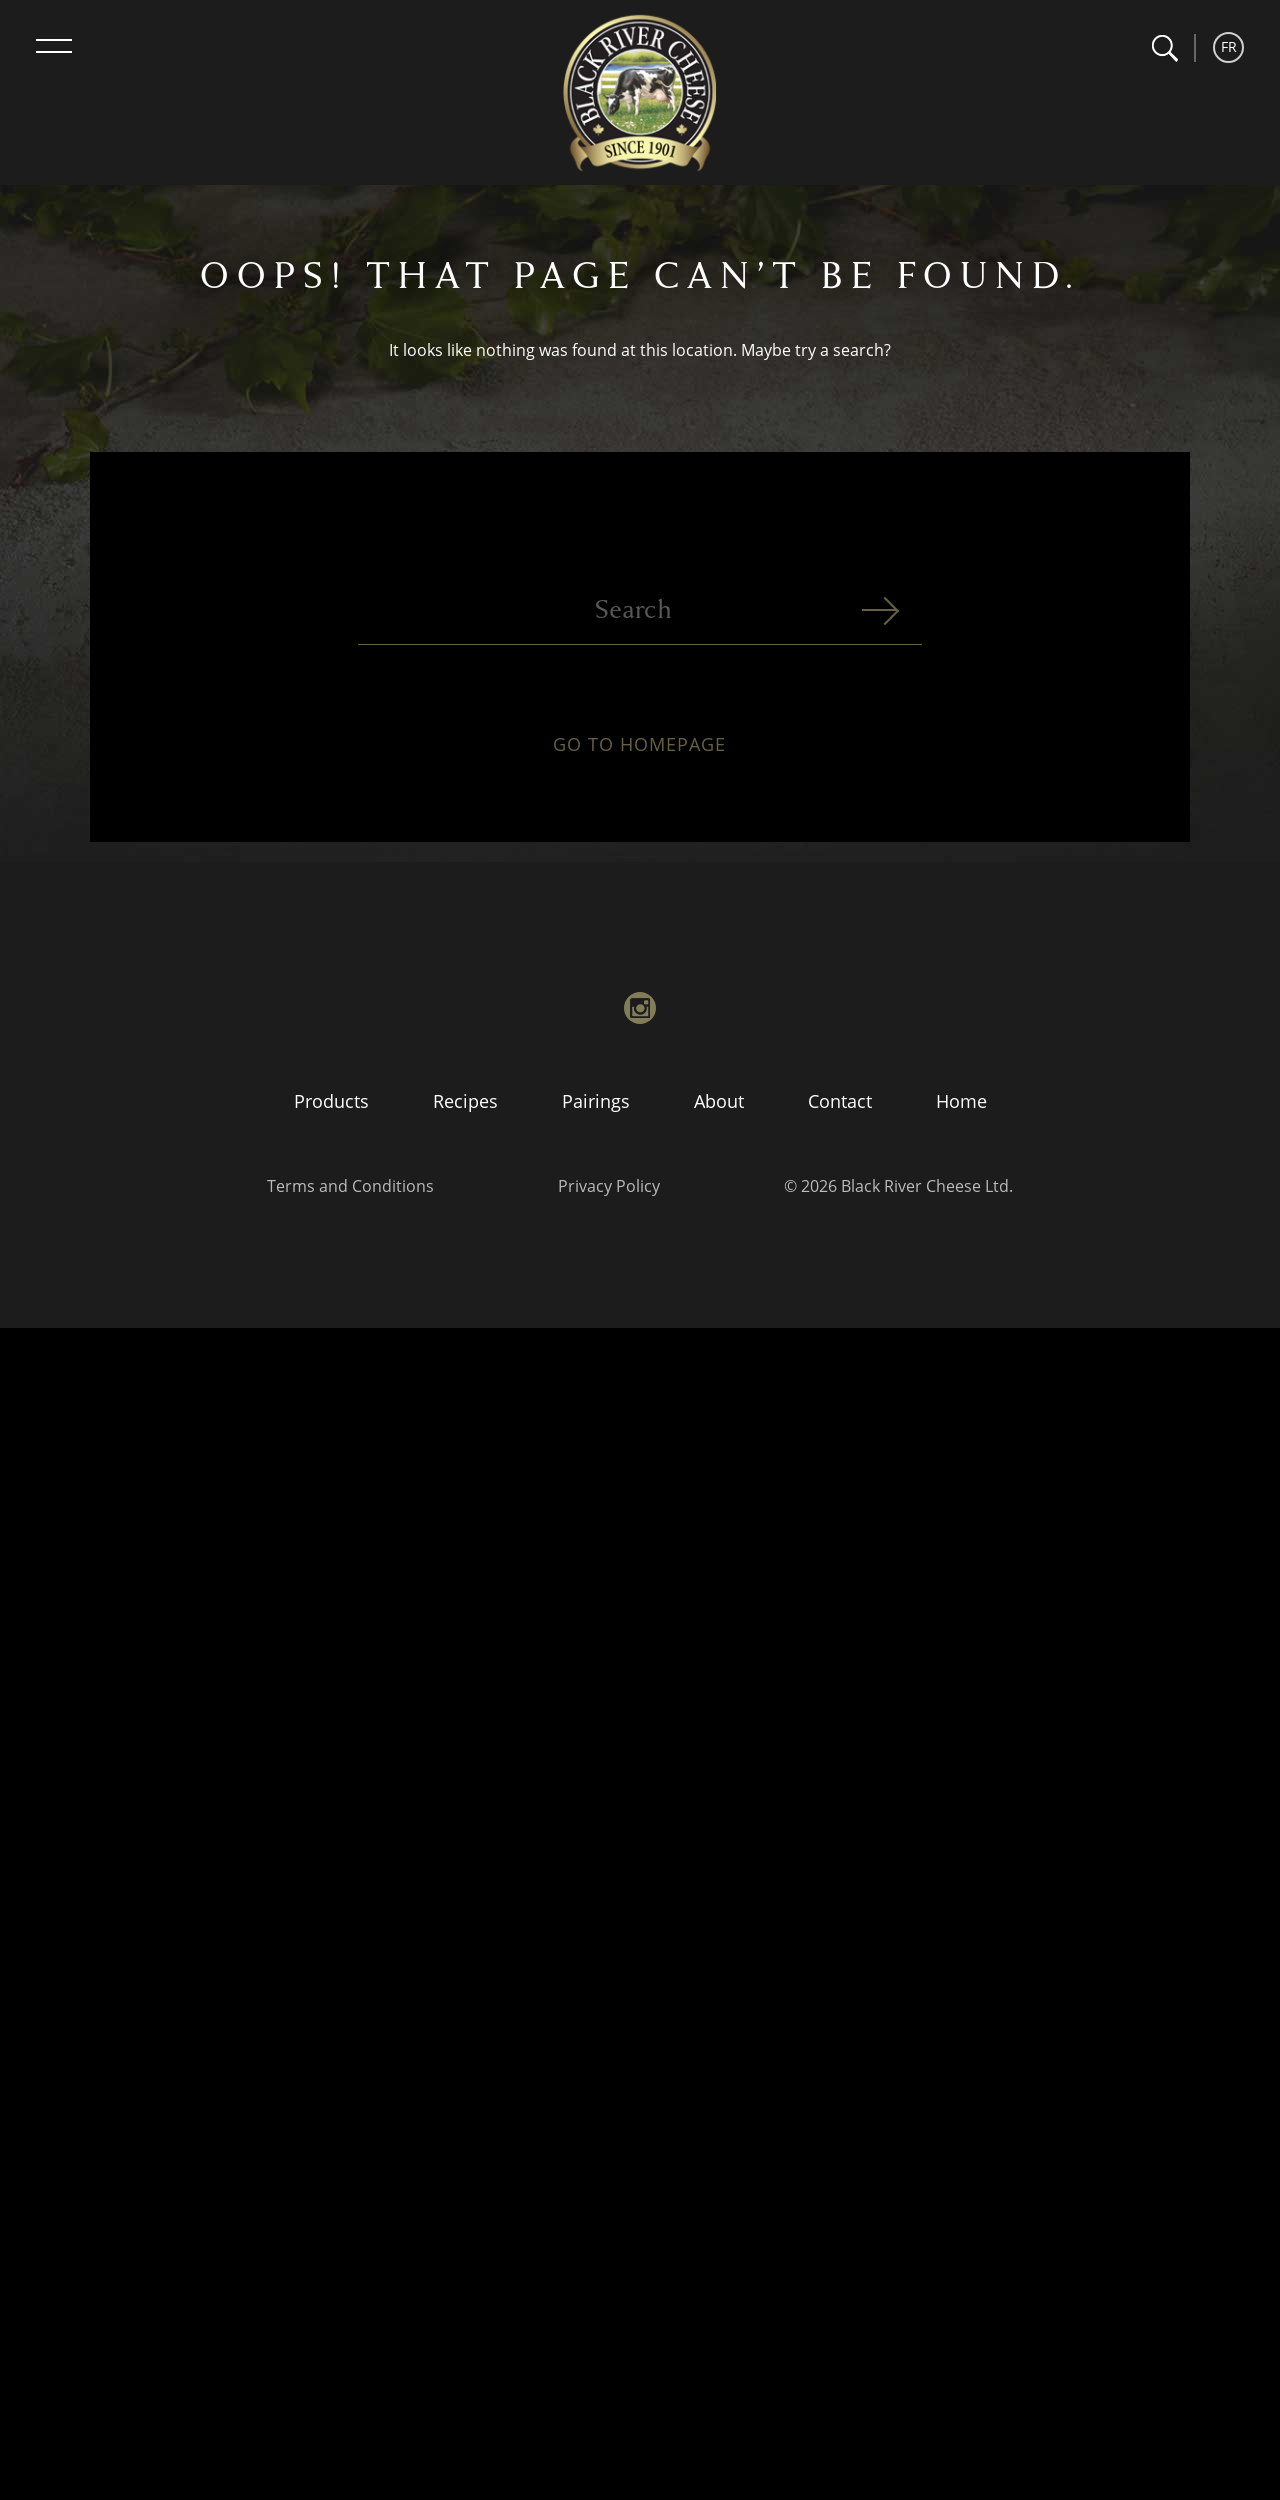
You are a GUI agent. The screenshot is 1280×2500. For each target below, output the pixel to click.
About (719, 1101)
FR (1229, 46)
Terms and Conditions (350, 1186)
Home (961, 1101)
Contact (840, 1101)
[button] (1164, 48)
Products (331, 1101)
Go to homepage (639, 756)
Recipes (465, 1101)
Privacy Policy (609, 1186)
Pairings (596, 1101)
